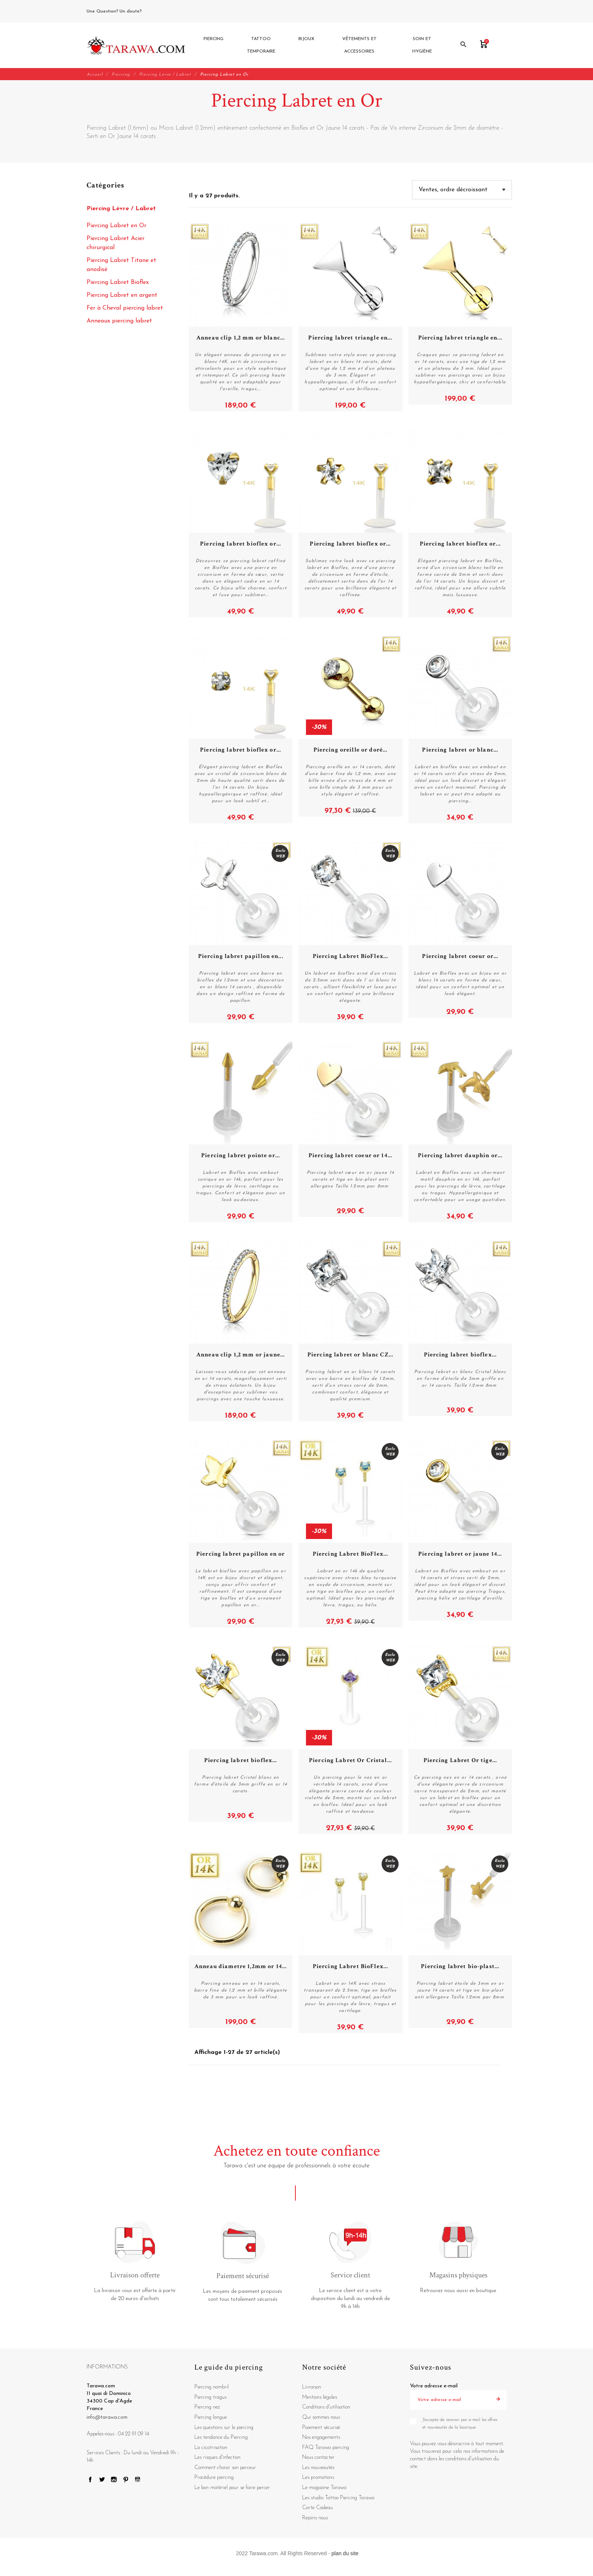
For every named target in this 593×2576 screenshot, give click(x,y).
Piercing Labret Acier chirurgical (115, 243)
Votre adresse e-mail (434, 2387)
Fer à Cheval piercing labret (125, 309)
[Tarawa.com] (136, 46)
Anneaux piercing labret (119, 322)
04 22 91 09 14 (159, 11)
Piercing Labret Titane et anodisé (121, 265)
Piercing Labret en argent (122, 296)
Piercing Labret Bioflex (118, 283)
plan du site (345, 2554)
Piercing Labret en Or (116, 226)
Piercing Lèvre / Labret (121, 209)
